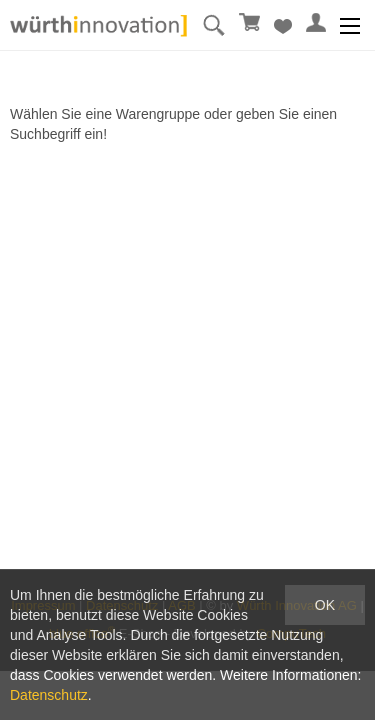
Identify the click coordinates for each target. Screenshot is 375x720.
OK (325, 605)
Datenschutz (49, 695)
